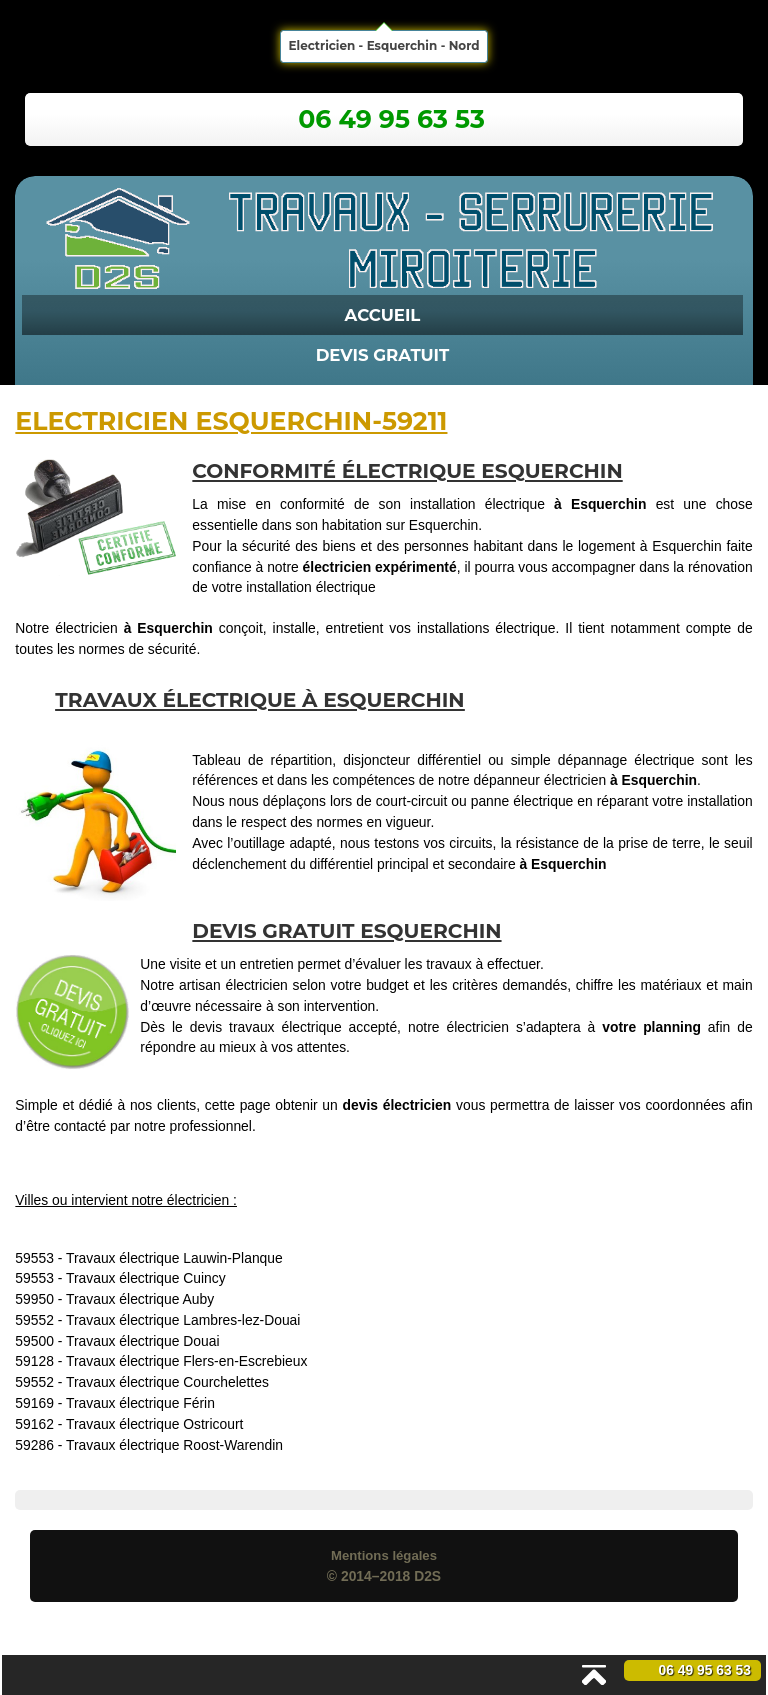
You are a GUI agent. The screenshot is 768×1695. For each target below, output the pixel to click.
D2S (427, 1576)
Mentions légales (384, 1555)
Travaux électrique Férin (140, 1403)
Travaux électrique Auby (140, 1299)
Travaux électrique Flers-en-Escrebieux (186, 1361)
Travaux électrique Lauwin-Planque (174, 1258)
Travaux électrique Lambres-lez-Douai (183, 1320)
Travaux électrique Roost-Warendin (174, 1445)
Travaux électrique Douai (143, 1341)
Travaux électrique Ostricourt (154, 1424)
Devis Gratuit (383, 355)
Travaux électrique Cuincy (146, 1278)
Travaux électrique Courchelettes (167, 1382)
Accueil (383, 315)
